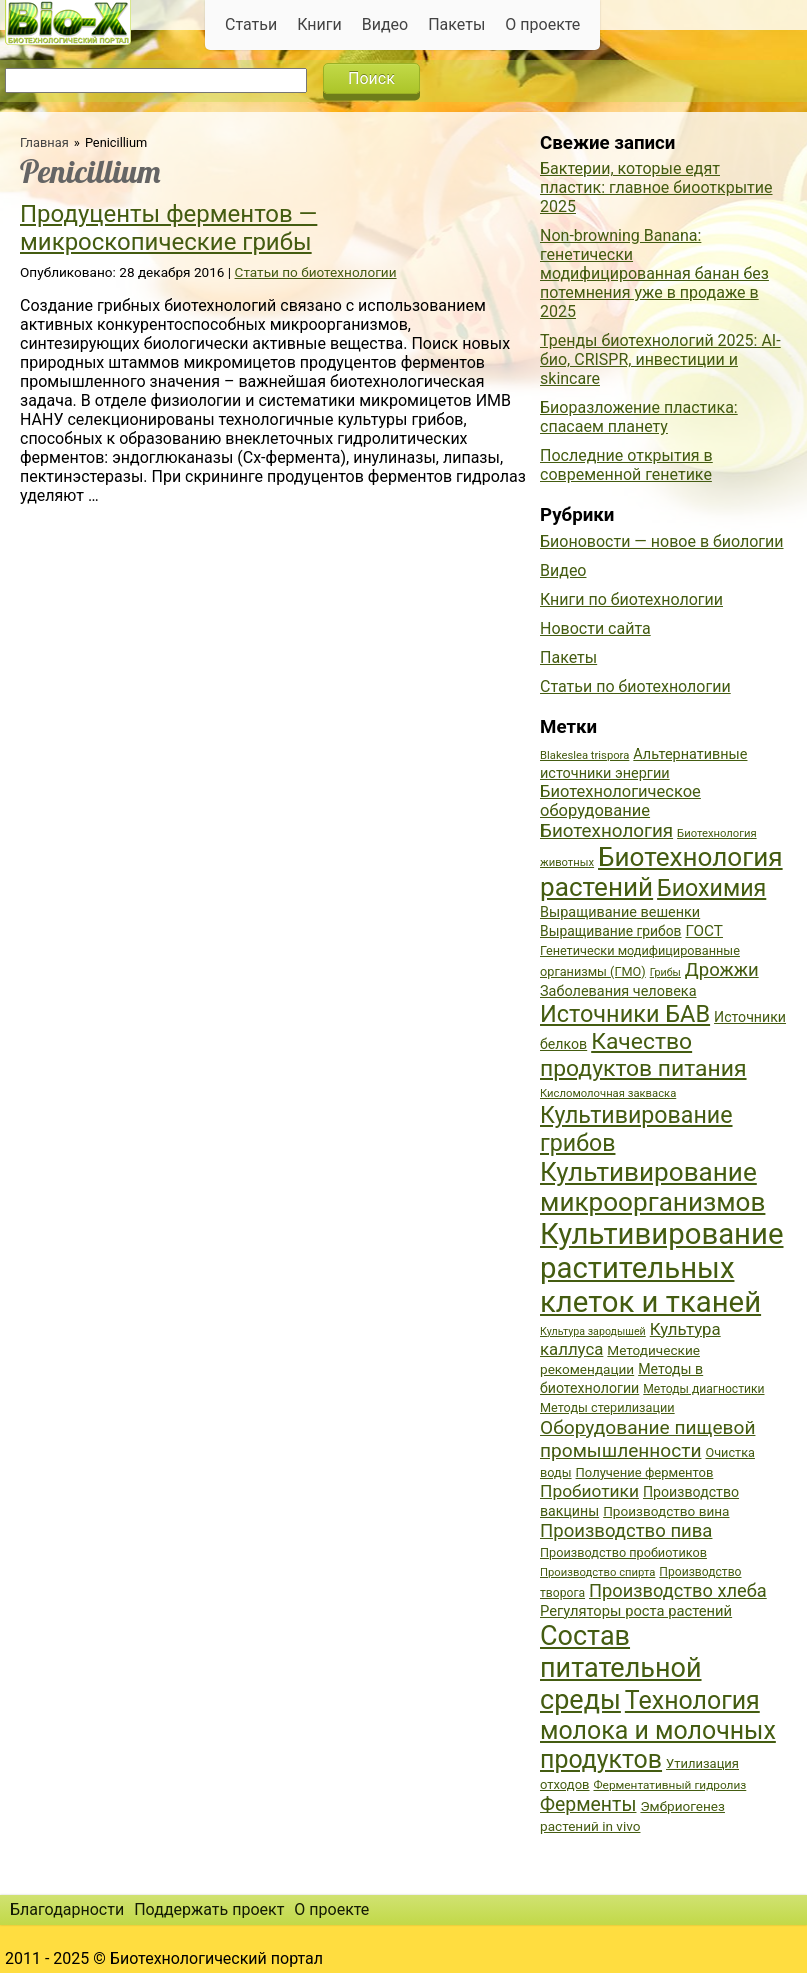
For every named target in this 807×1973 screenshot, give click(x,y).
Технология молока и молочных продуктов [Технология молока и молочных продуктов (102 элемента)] (658, 1730)
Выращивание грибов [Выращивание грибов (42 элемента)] (611, 931)
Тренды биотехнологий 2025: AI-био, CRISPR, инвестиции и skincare (660, 359)
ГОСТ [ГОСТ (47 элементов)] (704, 931)
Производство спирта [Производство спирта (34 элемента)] (597, 1572)
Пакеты (456, 24)
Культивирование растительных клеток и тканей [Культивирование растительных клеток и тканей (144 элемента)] (661, 1268)
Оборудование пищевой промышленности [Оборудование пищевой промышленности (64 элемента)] (647, 1439)
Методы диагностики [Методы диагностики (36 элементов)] (703, 1389)
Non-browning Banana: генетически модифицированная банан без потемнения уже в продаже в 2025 (654, 273)
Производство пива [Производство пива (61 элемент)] (626, 1531)
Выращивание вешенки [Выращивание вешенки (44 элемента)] (620, 912)
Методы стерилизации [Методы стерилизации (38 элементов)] (607, 1407)
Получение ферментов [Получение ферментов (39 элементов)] (645, 1472)
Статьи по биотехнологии (316, 272)
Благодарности (67, 1909)
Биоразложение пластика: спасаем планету (639, 417)
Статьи (251, 24)
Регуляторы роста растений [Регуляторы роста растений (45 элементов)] (636, 1611)
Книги (319, 24)
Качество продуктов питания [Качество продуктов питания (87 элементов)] (643, 1055)
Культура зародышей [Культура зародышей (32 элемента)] (593, 1331)
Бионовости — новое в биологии (662, 541)
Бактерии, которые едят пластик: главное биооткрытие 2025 (656, 187)
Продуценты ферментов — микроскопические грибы (168, 228)
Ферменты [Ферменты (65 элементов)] (588, 1804)
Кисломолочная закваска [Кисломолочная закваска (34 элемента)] (608, 1093)
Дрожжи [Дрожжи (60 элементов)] (722, 970)
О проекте (542, 24)
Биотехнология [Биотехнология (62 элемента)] (606, 831)
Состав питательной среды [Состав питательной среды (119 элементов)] (621, 1668)
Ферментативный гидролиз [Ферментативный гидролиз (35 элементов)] (669, 1785)
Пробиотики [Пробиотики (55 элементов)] (589, 1491)
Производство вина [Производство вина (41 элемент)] (666, 1511)
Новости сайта (595, 628)
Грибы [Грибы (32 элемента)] (665, 972)
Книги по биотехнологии (631, 599)
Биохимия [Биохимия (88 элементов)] (711, 888)
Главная (44, 142)
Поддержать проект (209, 1909)
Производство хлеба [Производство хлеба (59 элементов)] (678, 1590)
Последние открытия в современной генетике (626, 465)
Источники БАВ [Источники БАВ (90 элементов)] (625, 1014)
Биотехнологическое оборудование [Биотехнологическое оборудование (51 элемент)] (620, 801)
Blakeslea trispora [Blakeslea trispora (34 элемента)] (584, 755)
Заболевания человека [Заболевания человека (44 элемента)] (618, 991)
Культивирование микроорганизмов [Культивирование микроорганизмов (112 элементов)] (652, 1187)
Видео (385, 24)
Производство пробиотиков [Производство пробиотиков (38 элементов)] (623, 1552)
